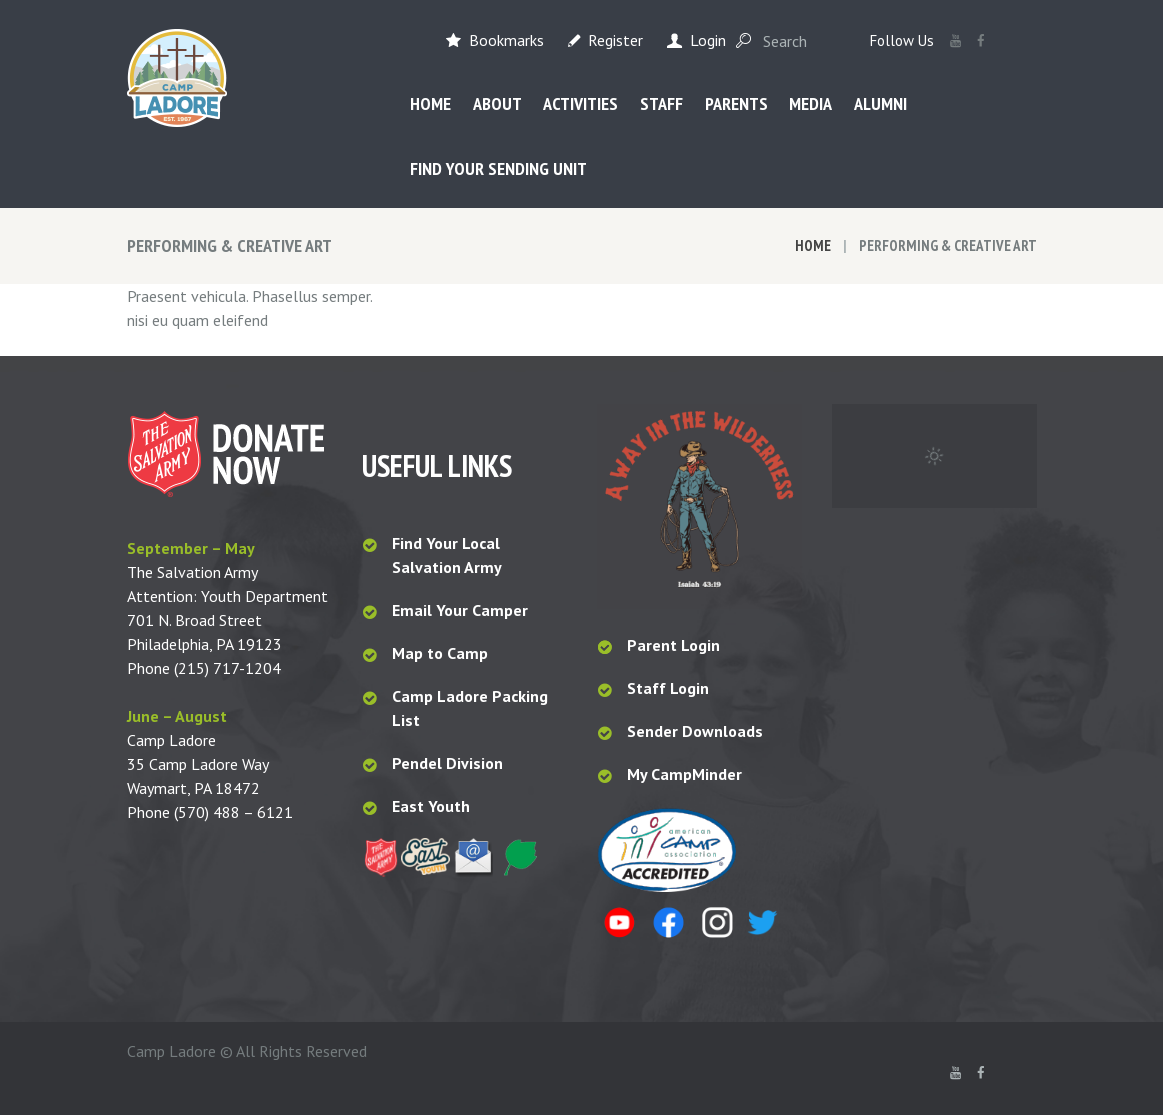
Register (615, 40)
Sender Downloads (695, 731)
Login (708, 40)
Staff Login (668, 688)
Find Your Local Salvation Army (447, 555)
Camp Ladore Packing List (470, 708)
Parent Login (673, 645)
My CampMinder (684, 774)
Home (813, 245)
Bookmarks (506, 40)
